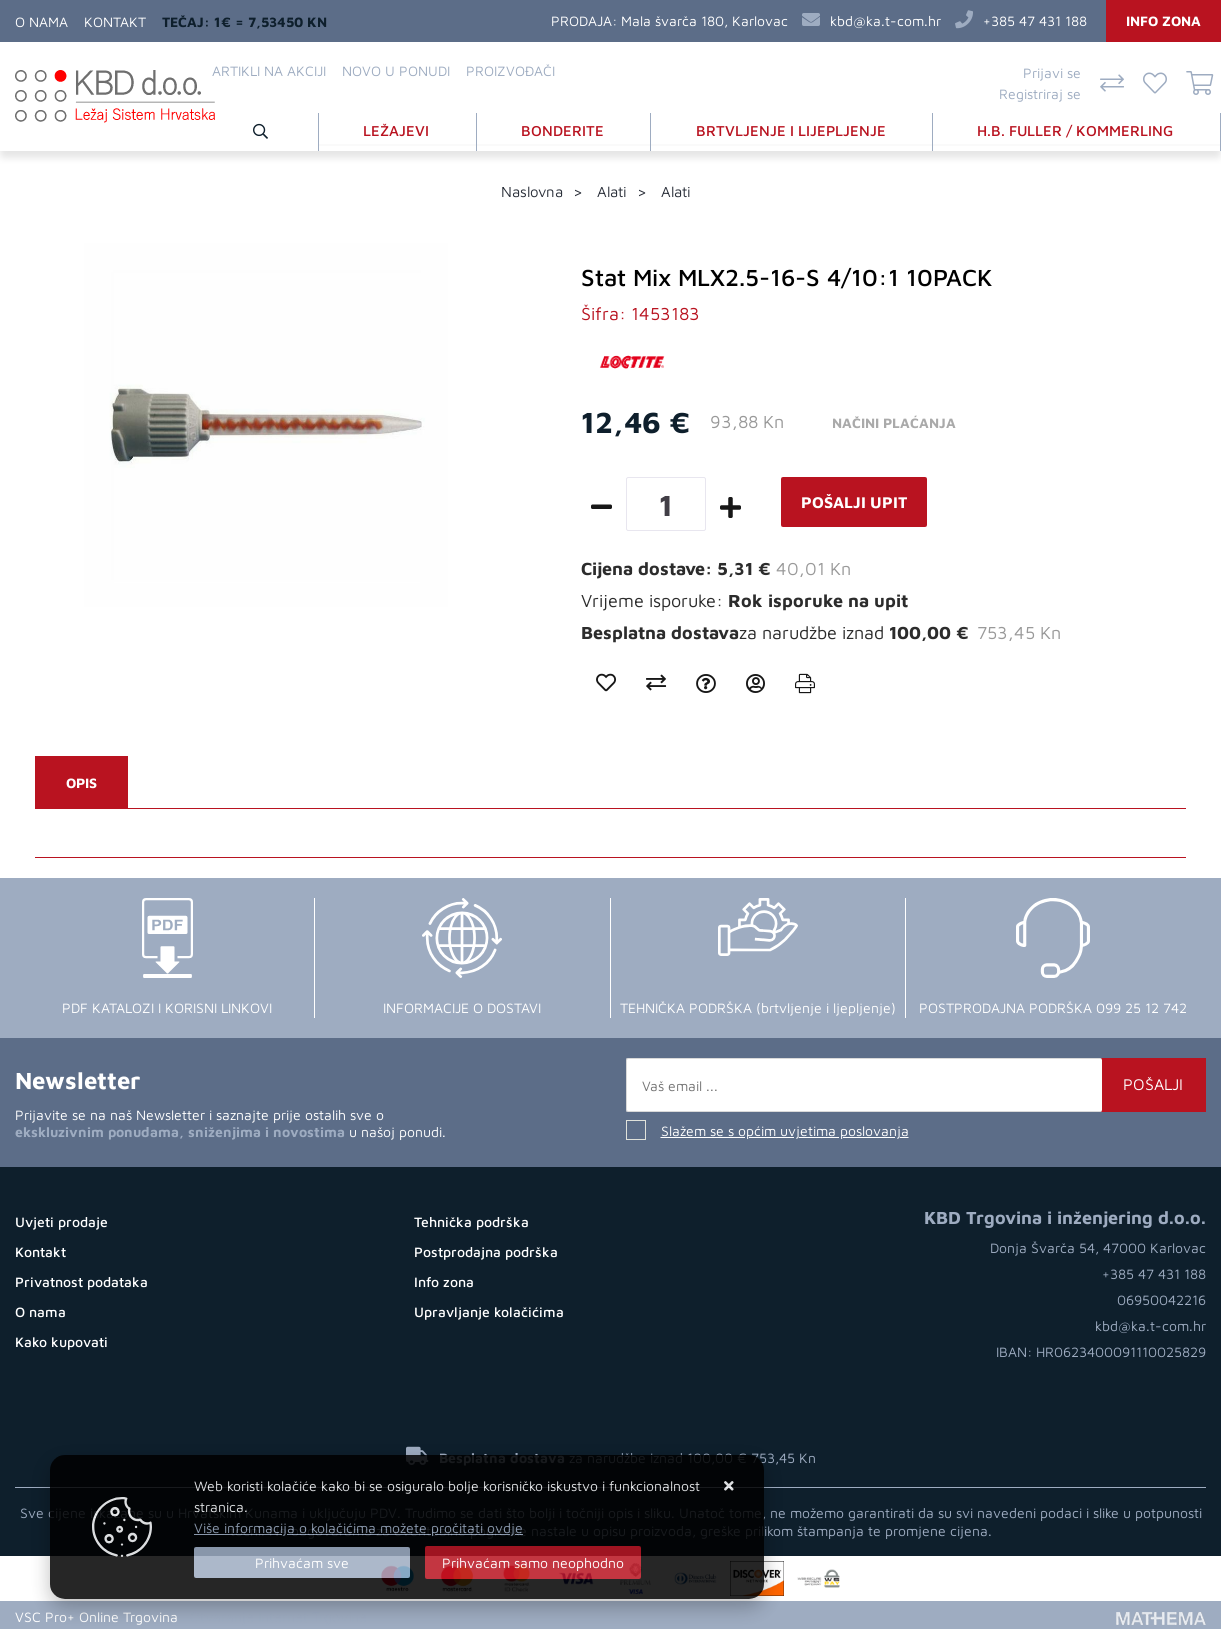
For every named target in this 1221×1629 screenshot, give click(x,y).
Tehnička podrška (471, 1219)
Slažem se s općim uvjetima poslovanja (785, 1128)
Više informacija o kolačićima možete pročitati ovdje (358, 1527)
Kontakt (115, 21)
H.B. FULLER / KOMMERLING (1077, 128)
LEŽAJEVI (402, 128)
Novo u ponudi (396, 70)
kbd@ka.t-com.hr (885, 20)
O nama (41, 21)
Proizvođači (510, 70)
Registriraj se (1040, 93)
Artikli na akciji (269, 70)
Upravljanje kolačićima (489, 1309)
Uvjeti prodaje (61, 1219)
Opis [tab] (81, 780)
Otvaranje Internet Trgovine (278, 1613)
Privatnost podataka (81, 1279)
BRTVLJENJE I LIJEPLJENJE (793, 128)
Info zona (1163, 20)
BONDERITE (566, 128)
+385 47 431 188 (1035, 20)
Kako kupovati (61, 1339)
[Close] (302, 1562)
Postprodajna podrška (486, 1249)
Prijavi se (1052, 72)
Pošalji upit (854, 500)
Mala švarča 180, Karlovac (704, 20)
